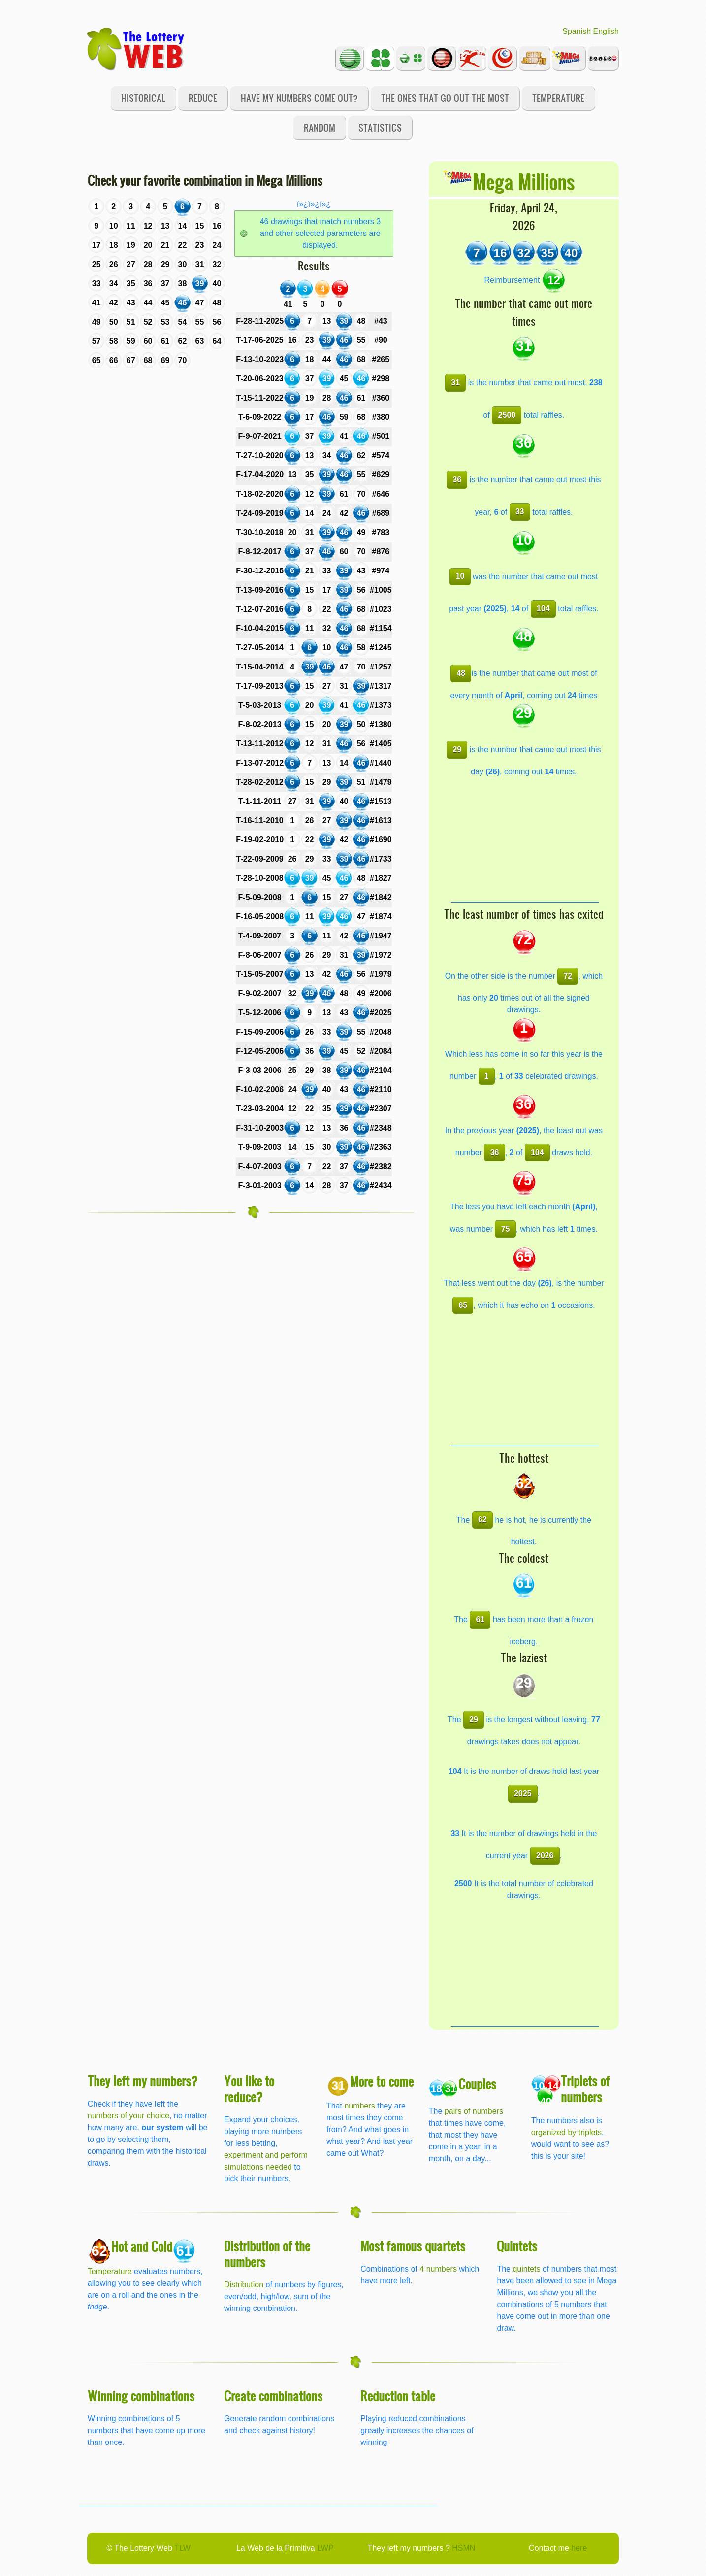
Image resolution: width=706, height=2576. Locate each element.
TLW (182, 2548)
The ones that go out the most (445, 98)
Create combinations (273, 2395)
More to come (382, 2081)
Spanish (576, 31)
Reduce (203, 98)
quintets (526, 2269)
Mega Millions (524, 181)
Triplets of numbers (585, 2088)
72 (567, 976)
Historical (143, 98)
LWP (325, 2548)
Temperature (558, 98)
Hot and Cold (141, 2246)
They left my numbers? (143, 2080)
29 (456, 749)
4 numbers (438, 2269)
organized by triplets (566, 2132)
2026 (545, 1855)
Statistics (380, 127)
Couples (477, 2083)
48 (460, 673)
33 (519, 511)
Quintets (517, 2245)
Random (319, 127)
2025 (523, 1793)
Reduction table (397, 2395)
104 (543, 608)
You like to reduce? (249, 2088)
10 (460, 576)
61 (480, 1619)
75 (505, 1229)
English (606, 31)
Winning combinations (141, 2395)
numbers (360, 2106)
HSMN (463, 2548)
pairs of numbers (474, 2111)
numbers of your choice (128, 2115)
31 (455, 382)
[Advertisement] (525, 840)
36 (456, 479)
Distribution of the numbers (267, 2253)
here (579, 2548)
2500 (507, 415)
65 (462, 1305)
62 (482, 1519)
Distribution (243, 2284)
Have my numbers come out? (299, 98)
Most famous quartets (412, 2245)
